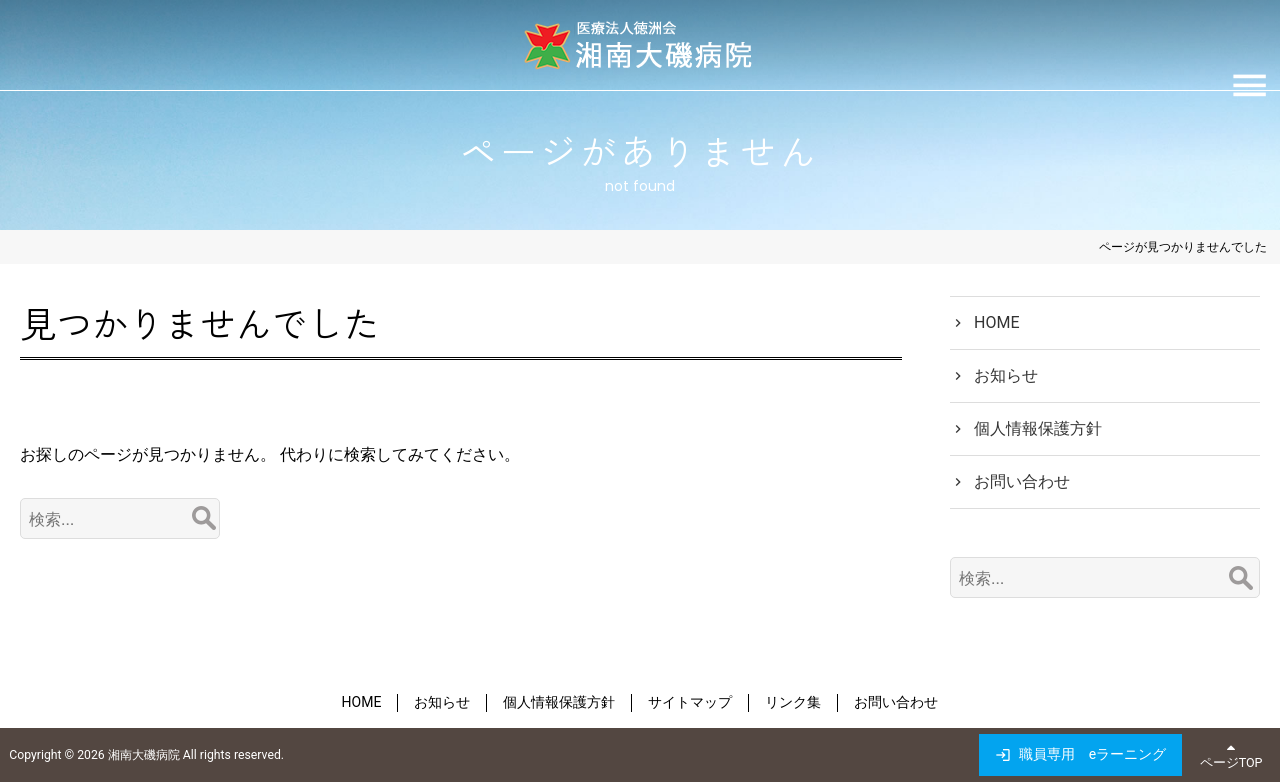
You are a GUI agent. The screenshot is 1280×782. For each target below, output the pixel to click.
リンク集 (793, 702)
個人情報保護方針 (1038, 428)
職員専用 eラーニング (1092, 754)
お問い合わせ (1022, 481)
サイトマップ (690, 702)
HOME (996, 322)
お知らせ (1006, 375)
